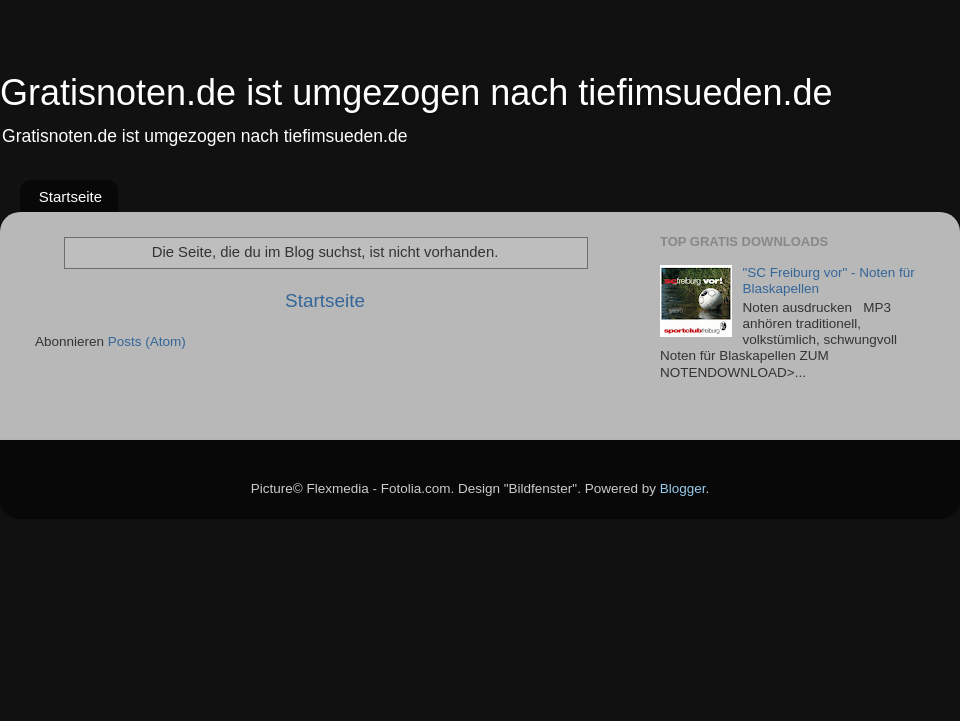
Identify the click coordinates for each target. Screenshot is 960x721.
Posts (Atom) (147, 341)
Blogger (683, 488)
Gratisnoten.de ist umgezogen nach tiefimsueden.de (416, 92)
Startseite (70, 196)
